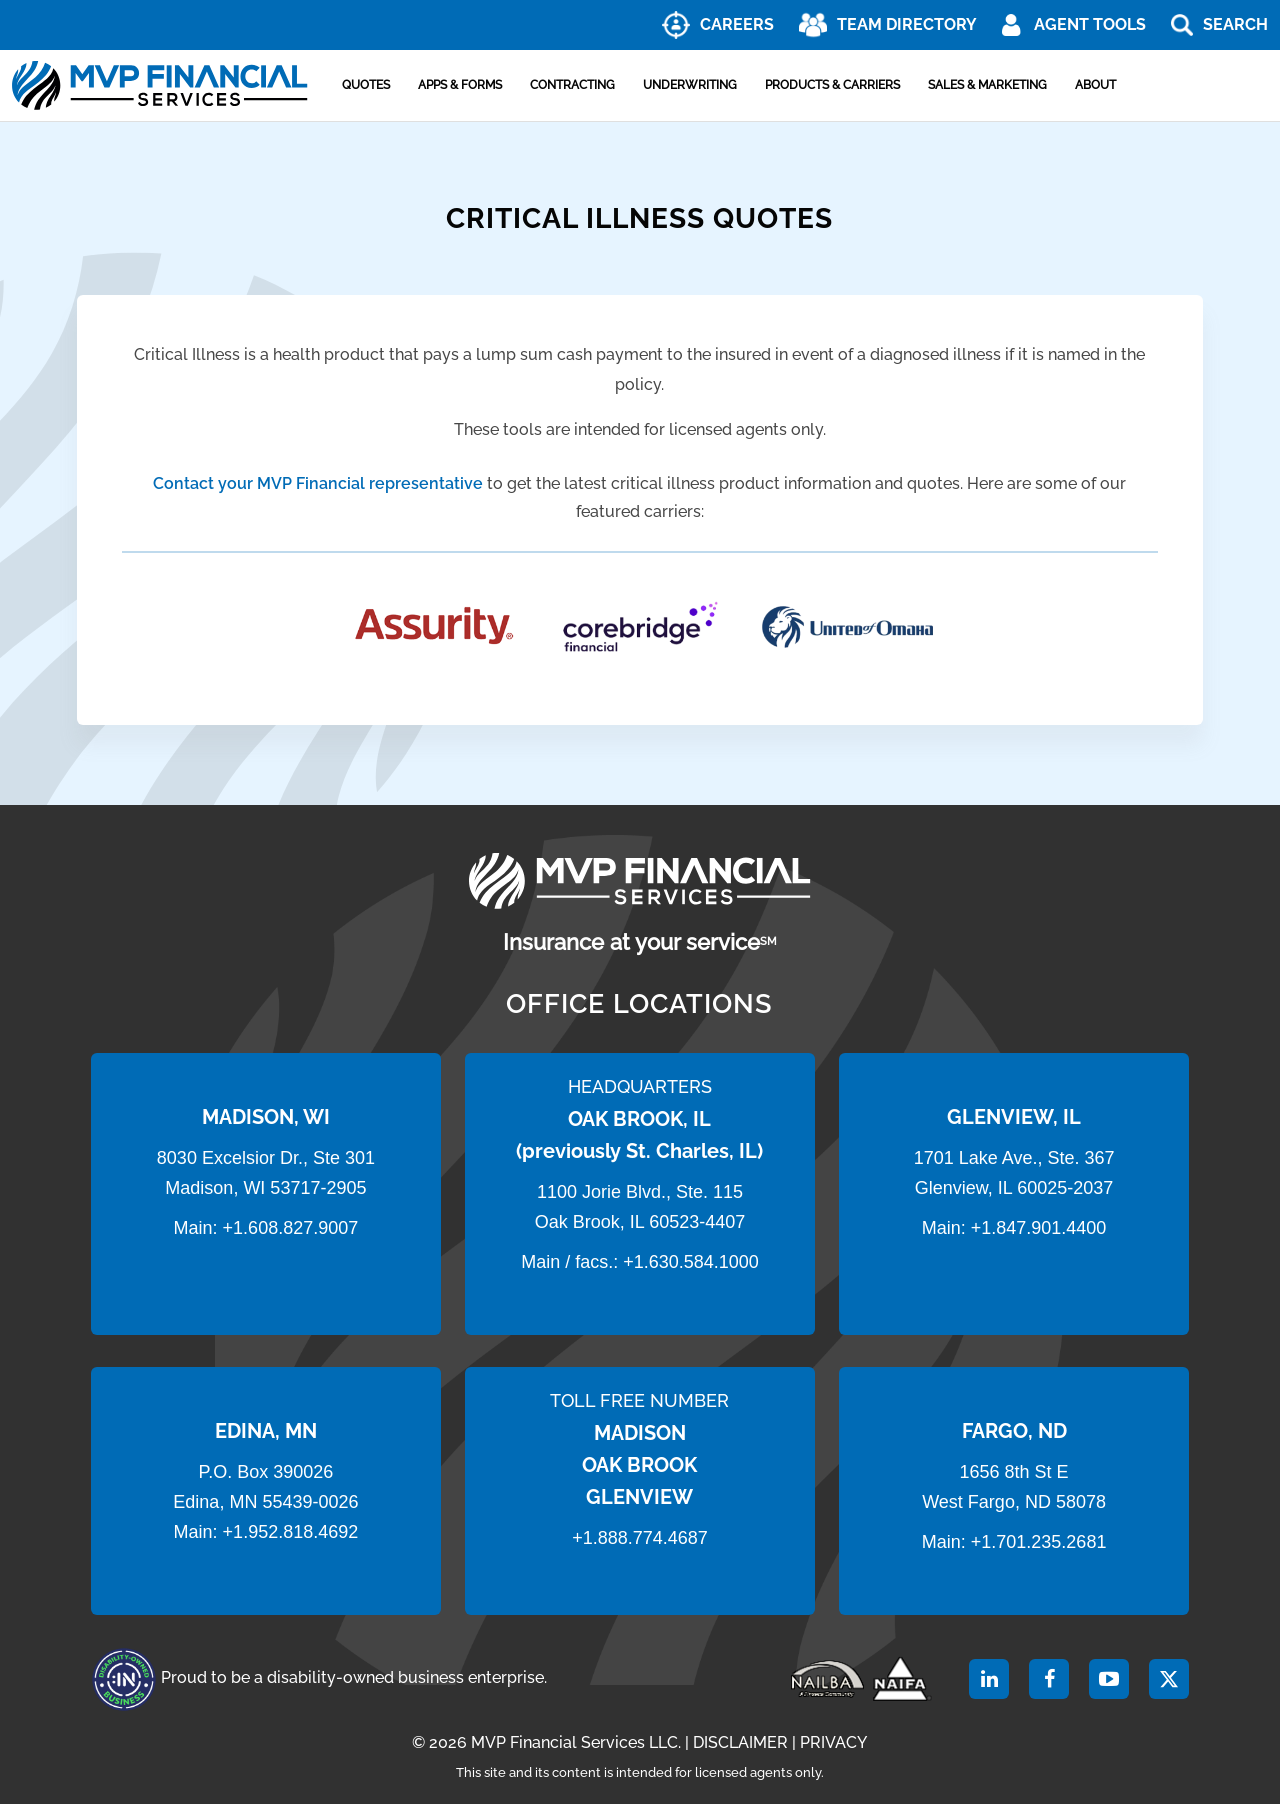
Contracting (572, 85)
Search (1235, 24)
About (1095, 85)
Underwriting (690, 85)
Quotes (366, 85)
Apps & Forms (460, 85)
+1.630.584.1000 (691, 1262)
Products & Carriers (832, 85)
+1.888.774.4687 (640, 1538)
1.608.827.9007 (295, 1228)
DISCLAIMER (740, 1742)
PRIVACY (833, 1742)
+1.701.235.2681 (1039, 1542)
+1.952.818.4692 (291, 1532)
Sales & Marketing (987, 85)
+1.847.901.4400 (1036, 1228)
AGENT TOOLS (1090, 24)
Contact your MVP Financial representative (318, 483)
